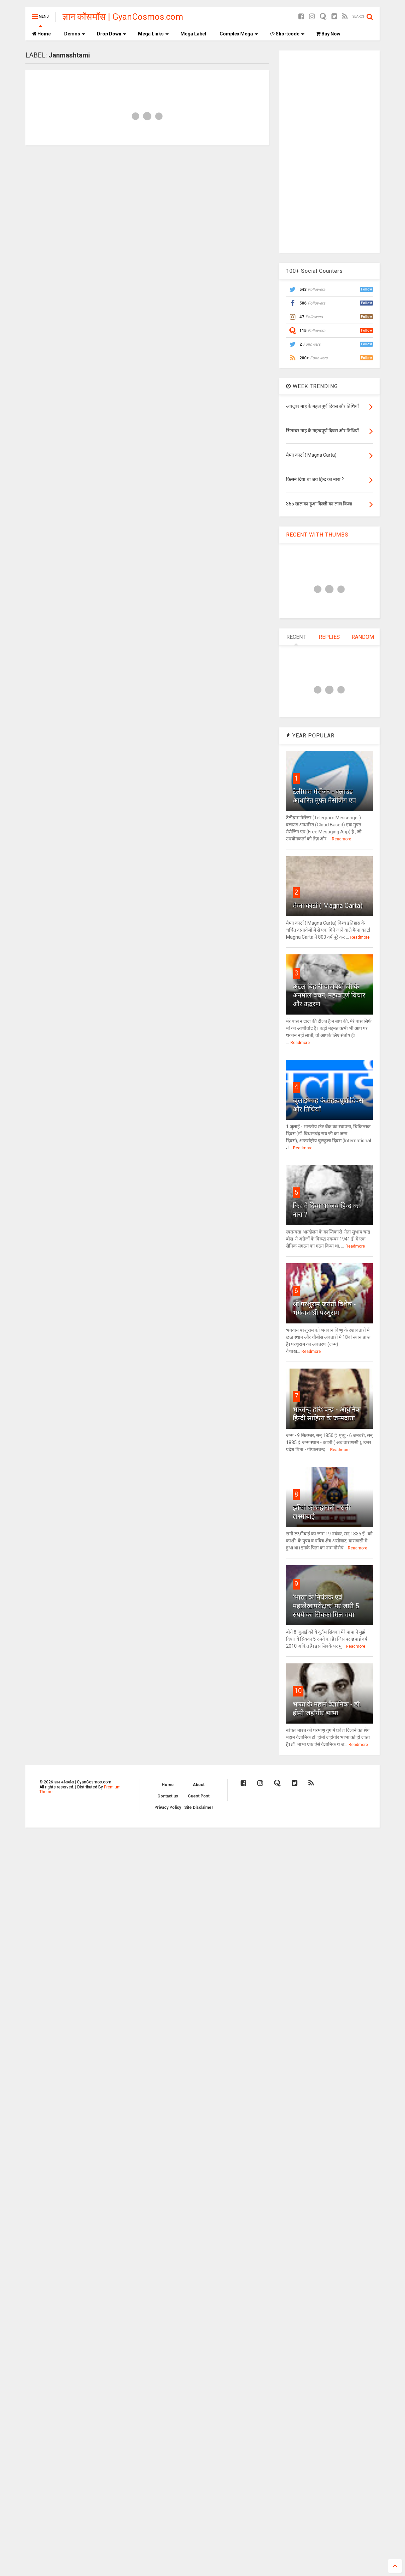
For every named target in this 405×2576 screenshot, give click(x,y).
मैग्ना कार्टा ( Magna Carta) (328, 906)
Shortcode (287, 33)
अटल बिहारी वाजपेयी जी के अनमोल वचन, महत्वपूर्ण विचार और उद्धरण (329, 995)
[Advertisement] (329, 150)
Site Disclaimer (198, 1807)
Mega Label (193, 33)
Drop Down (111, 33)
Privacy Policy (167, 1807)
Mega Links (153, 33)
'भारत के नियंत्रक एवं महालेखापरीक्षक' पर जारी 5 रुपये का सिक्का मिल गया (326, 1606)
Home (41, 33)
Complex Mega (239, 33)
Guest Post (199, 1796)
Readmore (341, 839)
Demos (74, 33)
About (199, 1784)
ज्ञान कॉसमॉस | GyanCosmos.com (122, 17)
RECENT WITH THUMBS (317, 535)
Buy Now (328, 33)
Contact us (167, 1796)
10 (298, 1691)
